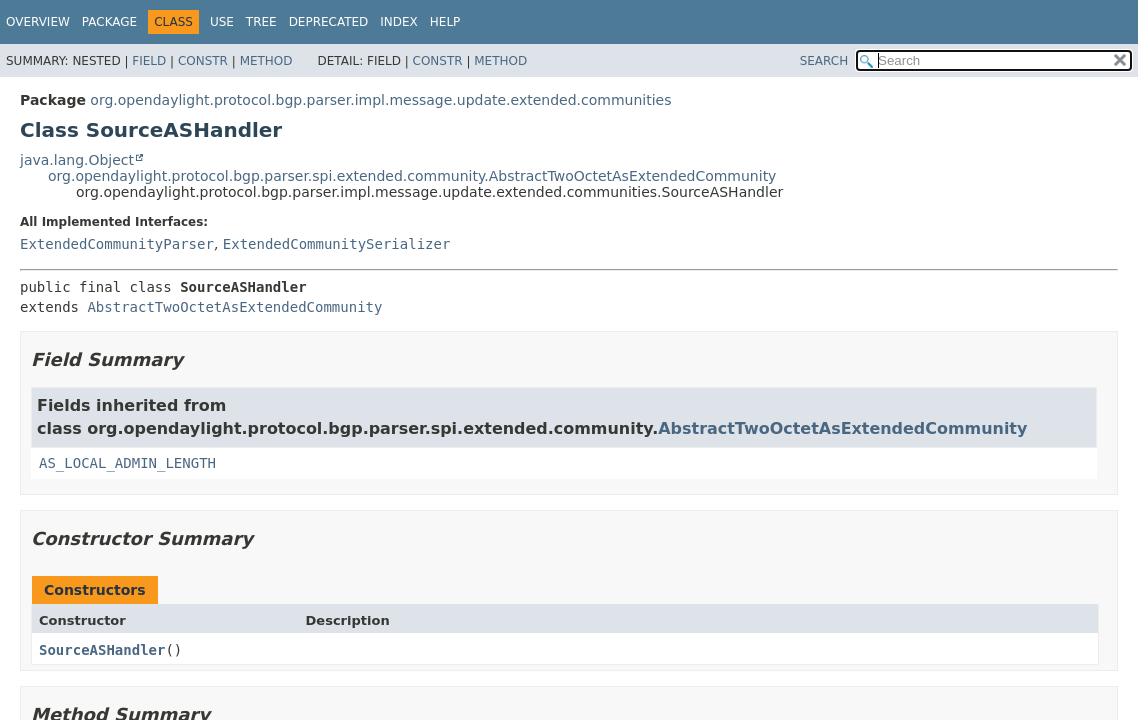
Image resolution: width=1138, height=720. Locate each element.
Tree (261, 22)
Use (222, 22)
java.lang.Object (77, 160)
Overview (38, 22)
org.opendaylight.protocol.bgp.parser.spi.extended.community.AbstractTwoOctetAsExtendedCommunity (412, 176)
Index (399, 22)
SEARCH (824, 61)
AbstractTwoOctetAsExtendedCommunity (234, 307)
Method (266, 61)
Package (109, 22)
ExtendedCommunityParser (117, 244)
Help (445, 22)
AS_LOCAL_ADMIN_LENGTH (127, 463)
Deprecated (329, 22)
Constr (203, 61)
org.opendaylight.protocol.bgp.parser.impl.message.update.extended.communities (380, 100)
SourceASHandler (102, 650)
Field (149, 61)
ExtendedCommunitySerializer (337, 244)
